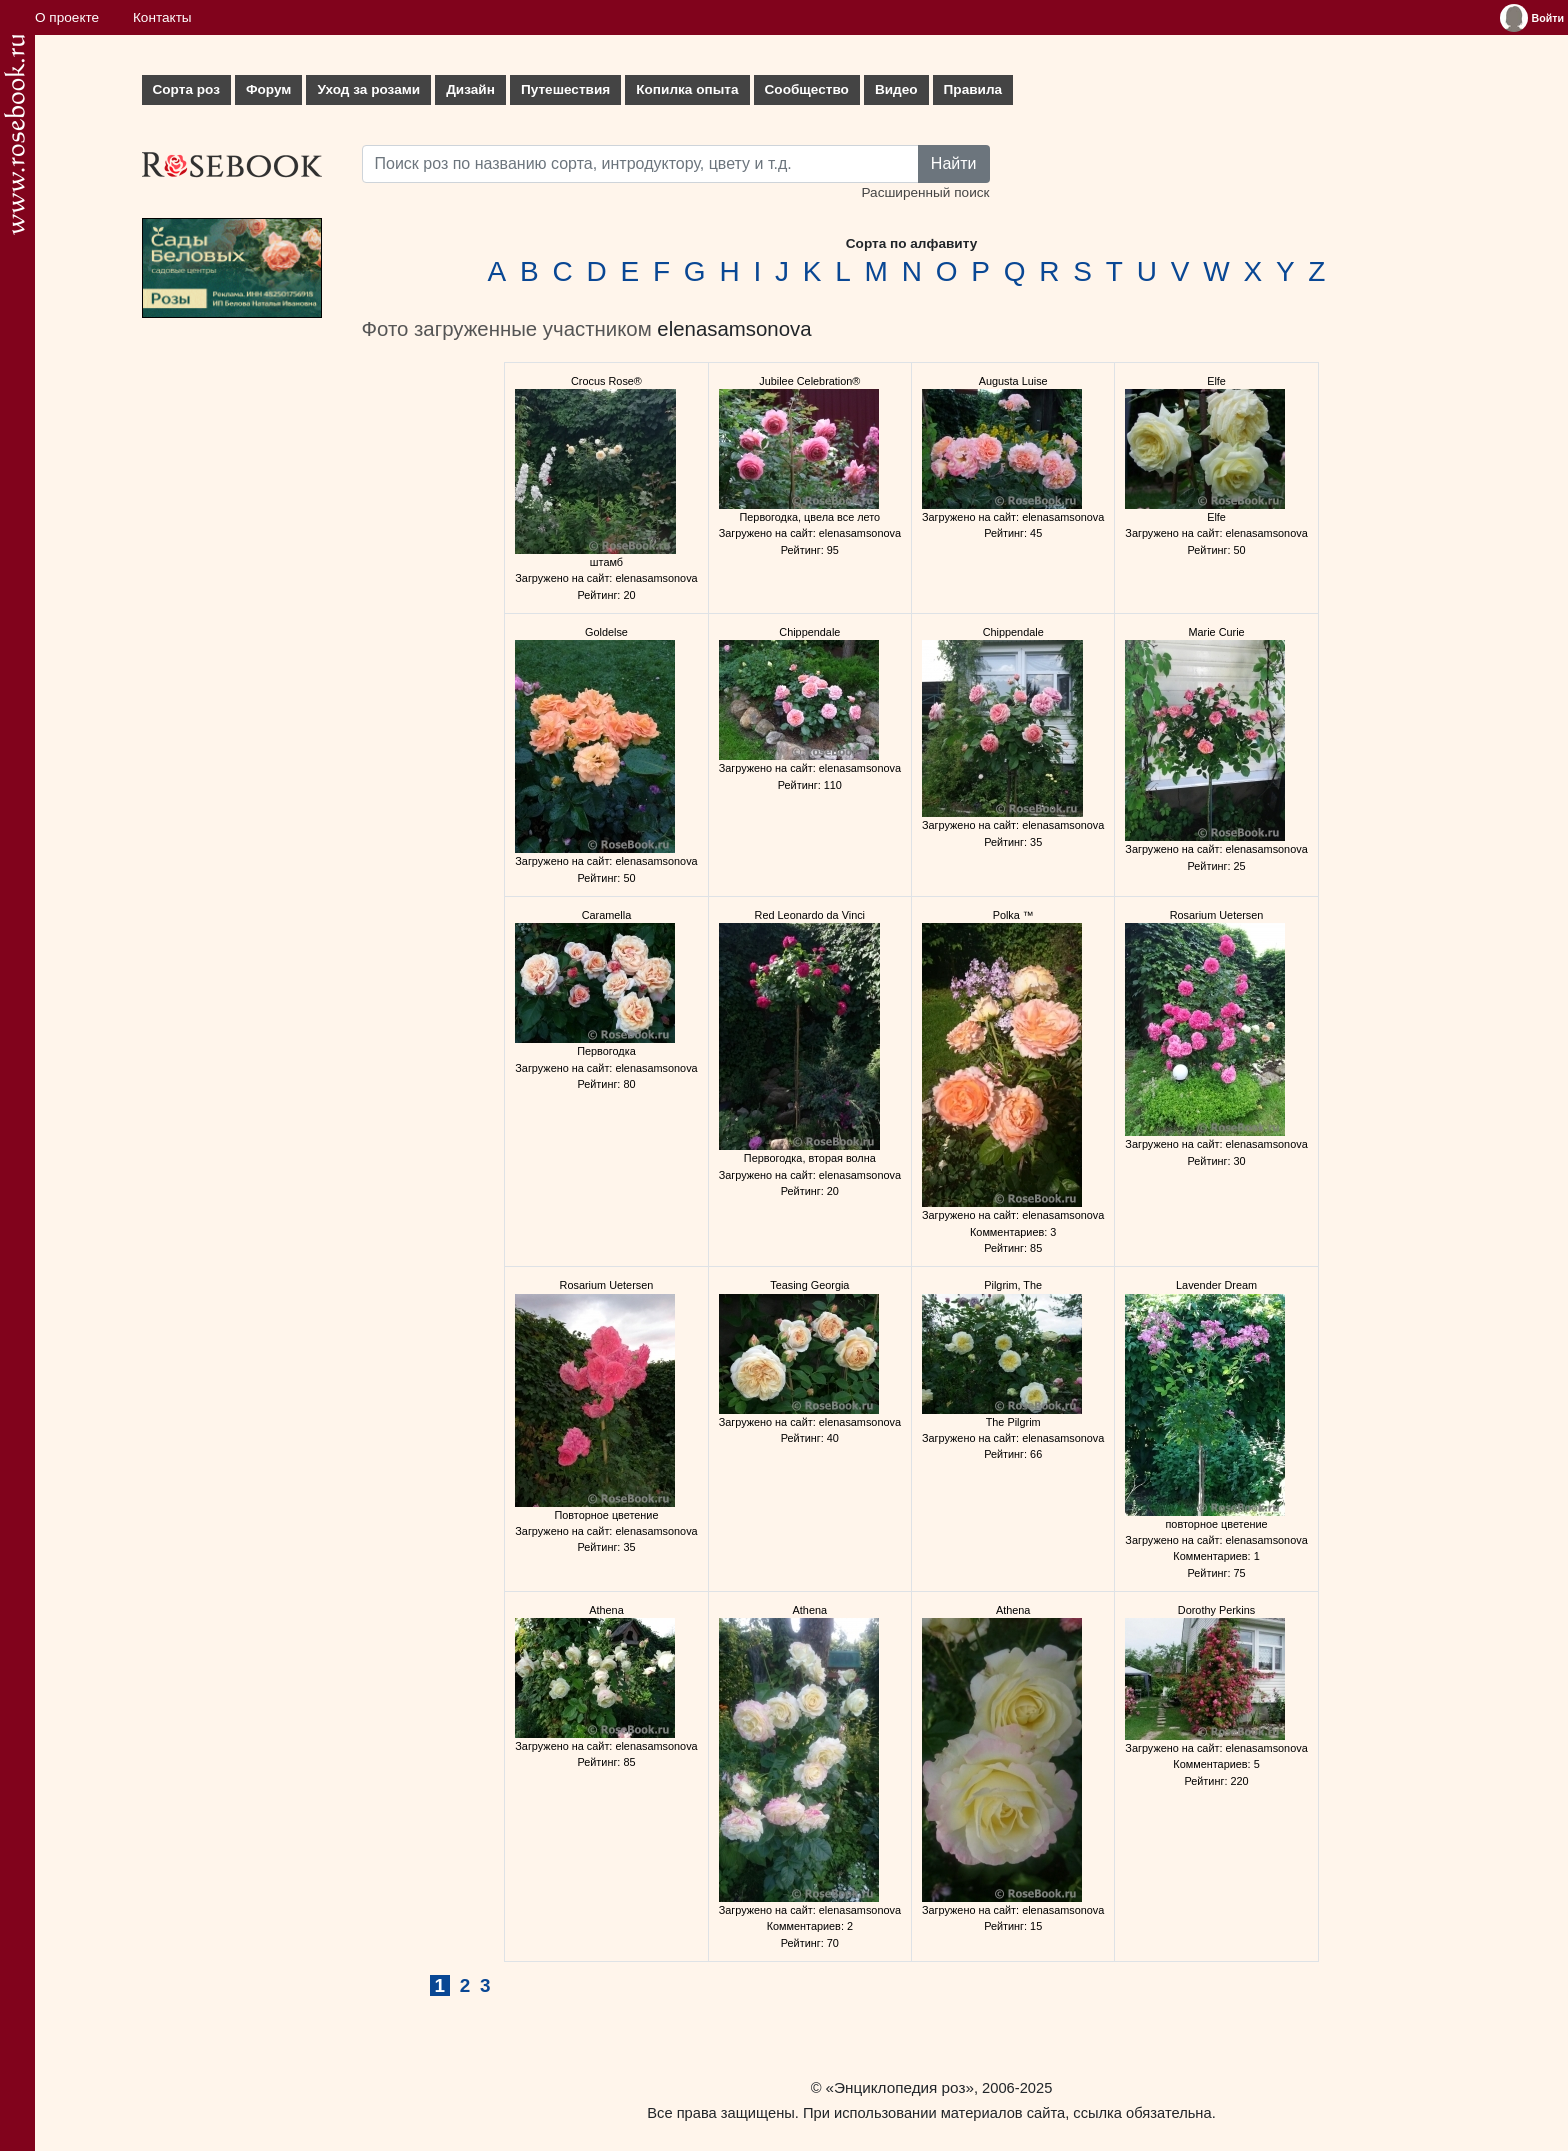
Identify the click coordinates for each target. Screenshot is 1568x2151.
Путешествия (565, 89)
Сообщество (807, 89)
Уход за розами (368, 89)
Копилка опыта (687, 89)
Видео (896, 89)
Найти (954, 163)
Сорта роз (186, 89)
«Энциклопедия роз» (900, 2087)
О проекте (67, 17)
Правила (973, 89)
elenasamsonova (734, 329)
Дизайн (470, 89)
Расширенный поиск (925, 192)
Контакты (162, 17)
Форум (268, 89)
